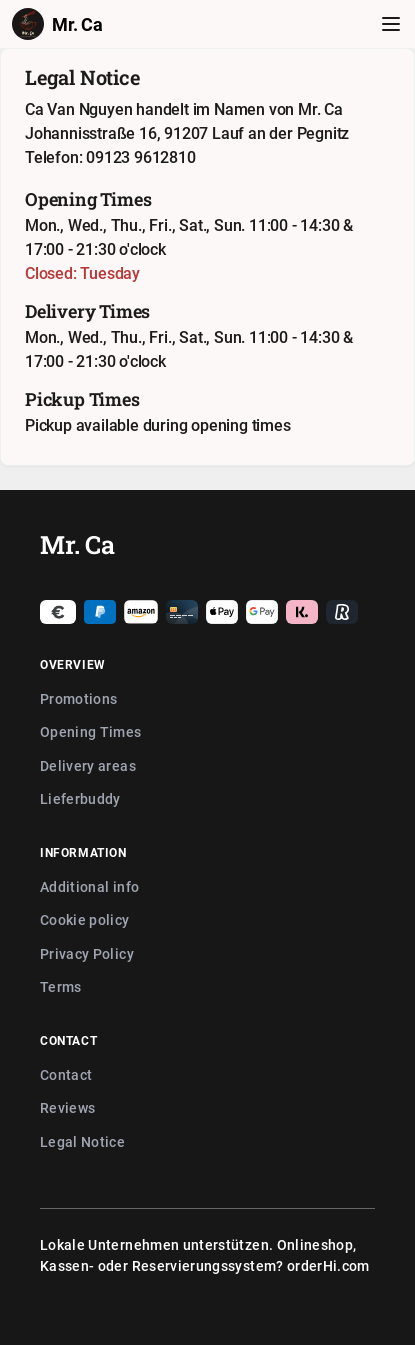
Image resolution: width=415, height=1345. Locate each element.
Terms (61, 986)
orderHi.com (328, 1265)
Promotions (79, 698)
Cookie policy (85, 919)
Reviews (67, 1107)
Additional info (89, 886)
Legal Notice (82, 1141)
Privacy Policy (87, 953)
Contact (66, 1074)
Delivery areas (88, 765)
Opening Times (91, 731)
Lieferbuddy (80, 798)
